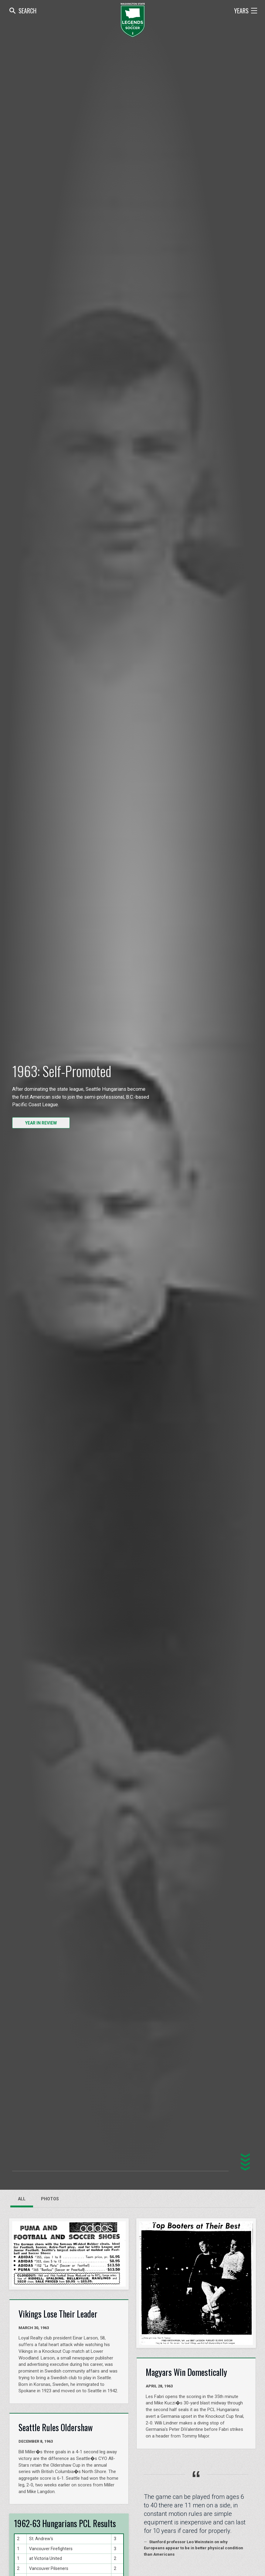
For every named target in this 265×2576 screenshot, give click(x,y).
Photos (50, 2198)
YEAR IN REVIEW (41, 1123)
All (21, 2198)
